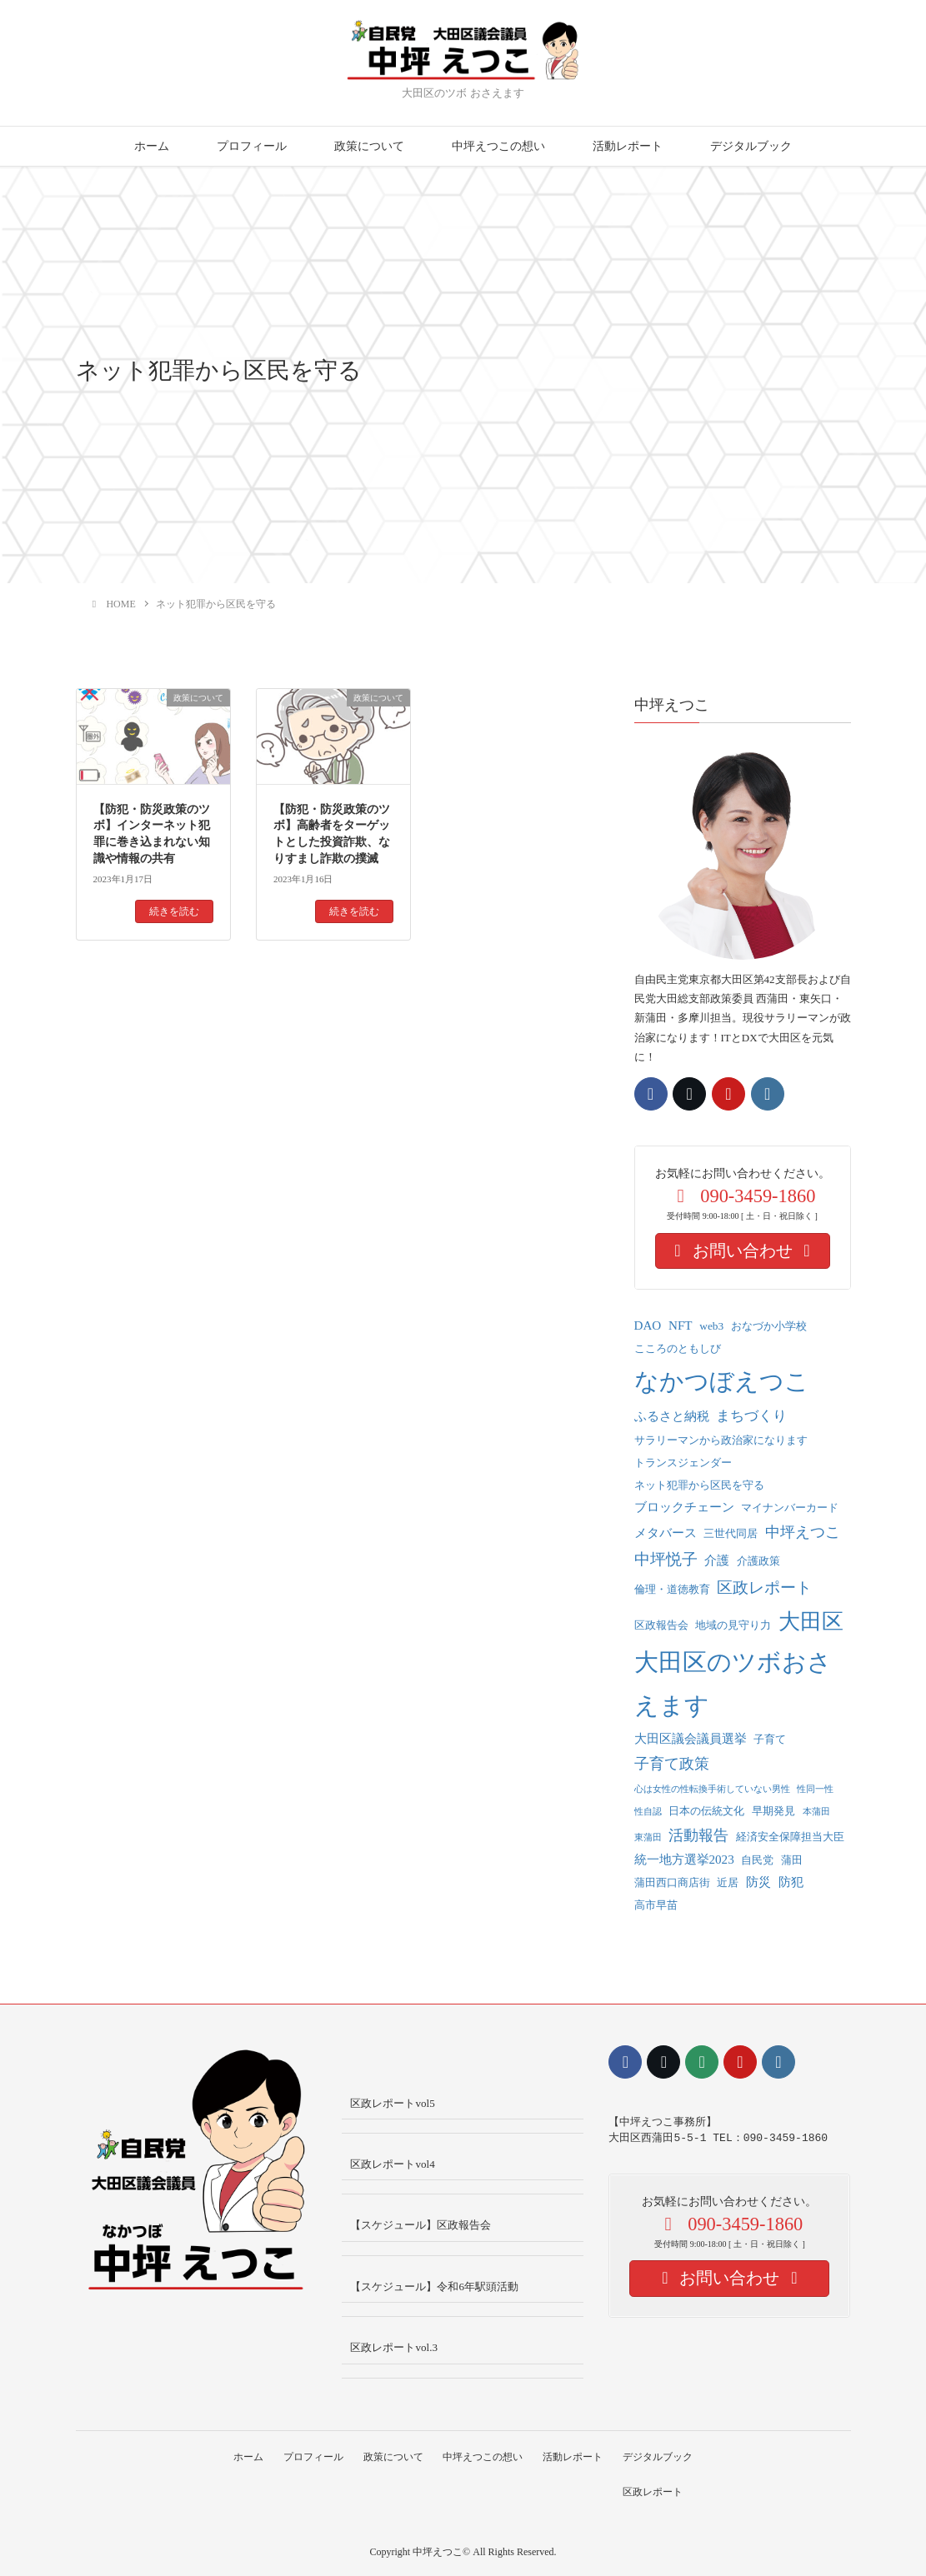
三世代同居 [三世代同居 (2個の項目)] (730, 1533)
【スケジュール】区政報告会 (420, 2225)
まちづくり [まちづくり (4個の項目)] (751, 1416)
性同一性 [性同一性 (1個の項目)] (815, 1789)
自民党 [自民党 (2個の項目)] (757, 1860)
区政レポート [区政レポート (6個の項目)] (764, 1587)
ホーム (151, 146)
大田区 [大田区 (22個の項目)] (810, 1622)
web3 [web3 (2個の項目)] (711, 1326)
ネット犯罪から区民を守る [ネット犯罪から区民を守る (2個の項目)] (699, 1485)
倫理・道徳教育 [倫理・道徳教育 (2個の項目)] (672, 1589)
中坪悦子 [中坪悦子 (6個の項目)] (666, 1559)
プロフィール (252, 146)
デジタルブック (751, 146)
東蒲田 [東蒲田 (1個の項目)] (648, 1837)
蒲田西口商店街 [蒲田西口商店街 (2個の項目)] (672, 1882)
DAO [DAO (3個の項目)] (648, 1325)
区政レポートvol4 (392, 2164)
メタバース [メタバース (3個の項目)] (665, 1533)
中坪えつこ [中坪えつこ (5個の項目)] (802, 1532)
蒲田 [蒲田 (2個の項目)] (792, 1860)
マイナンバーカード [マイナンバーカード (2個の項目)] (789, 1507)
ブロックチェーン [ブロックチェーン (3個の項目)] (684, 1507)
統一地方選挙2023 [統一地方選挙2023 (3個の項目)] (684, 1859)
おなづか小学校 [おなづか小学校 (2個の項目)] (769, 1326)
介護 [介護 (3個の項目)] (716, 1560)
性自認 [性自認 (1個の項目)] (648, 1811)
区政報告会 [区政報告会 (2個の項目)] (661, 1625)
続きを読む (174, 911)
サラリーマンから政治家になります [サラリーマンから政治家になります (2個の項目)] (721, 1440)
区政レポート (656, 2492)
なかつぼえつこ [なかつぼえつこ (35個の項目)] (721, 1381)
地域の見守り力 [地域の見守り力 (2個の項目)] (733, 1625)
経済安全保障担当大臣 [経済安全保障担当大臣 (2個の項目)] (790, 1836)
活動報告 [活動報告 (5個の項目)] (698, 1835)
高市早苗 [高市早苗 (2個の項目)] (656, 1905)
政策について (369, 146)
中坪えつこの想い (498, 146)
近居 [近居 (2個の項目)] (727, 1882)
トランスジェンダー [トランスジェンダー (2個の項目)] (683, 1462)
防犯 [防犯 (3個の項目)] (790, 1882)
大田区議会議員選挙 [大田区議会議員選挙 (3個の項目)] (690, 1738)
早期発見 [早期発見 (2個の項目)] (773, 1811)
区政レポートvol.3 (393, 2347)
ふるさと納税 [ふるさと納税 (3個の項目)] (671, 1416)
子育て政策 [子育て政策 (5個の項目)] (671, 1763)
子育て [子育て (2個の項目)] (769, 1739)
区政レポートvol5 (392, 2103)
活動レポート (628, 146)
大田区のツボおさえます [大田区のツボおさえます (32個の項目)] (733, 1684)
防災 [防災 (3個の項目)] (758, 1882)
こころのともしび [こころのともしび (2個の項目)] (677, 1348)
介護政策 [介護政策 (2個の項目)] (758, 1561)
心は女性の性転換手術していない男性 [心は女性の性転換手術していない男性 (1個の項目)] (712, 1789)
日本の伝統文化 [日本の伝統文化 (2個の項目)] (706, 1811)
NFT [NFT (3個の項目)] (680, 1325)
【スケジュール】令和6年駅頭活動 (434, 2286)
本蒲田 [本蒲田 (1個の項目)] (816, 1811)
